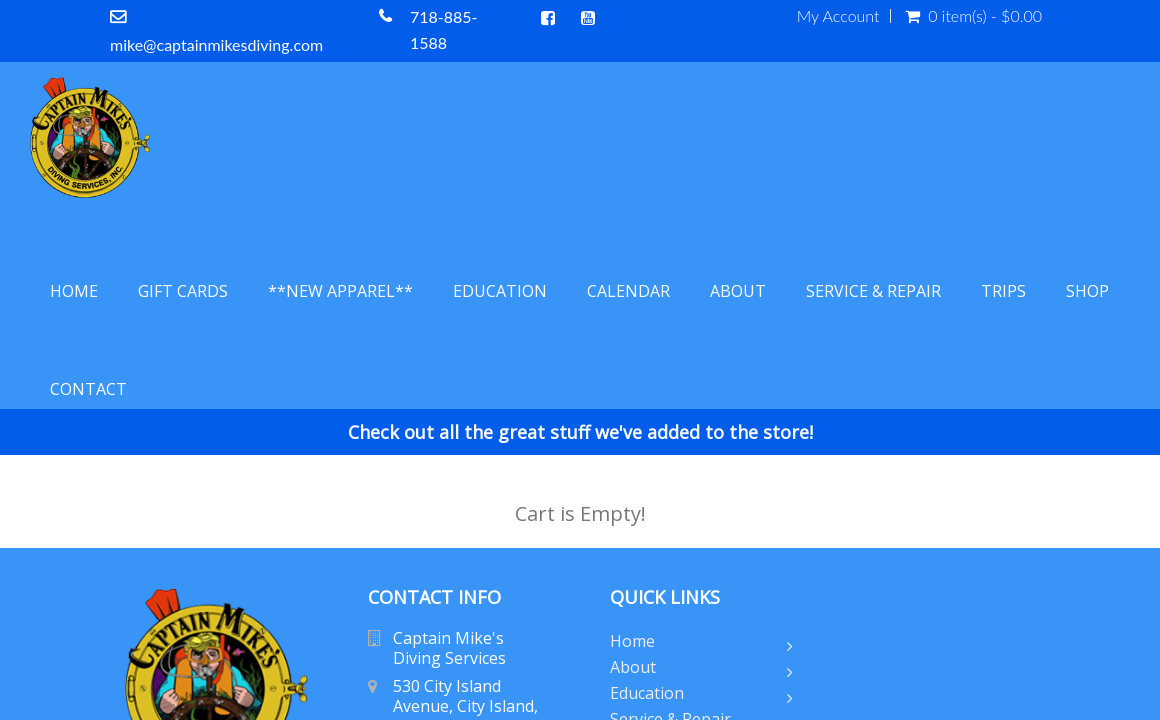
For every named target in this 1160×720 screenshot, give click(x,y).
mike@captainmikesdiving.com (216, 44)
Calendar (628, 291)
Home (74, 291)
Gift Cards (183, 291)
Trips (1003, 291)
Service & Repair (873, 291)
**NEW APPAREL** (340, 291)
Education (500, 291)
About (738, 291)
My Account (838, 16)
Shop (1087, 291)
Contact (88, 389)
